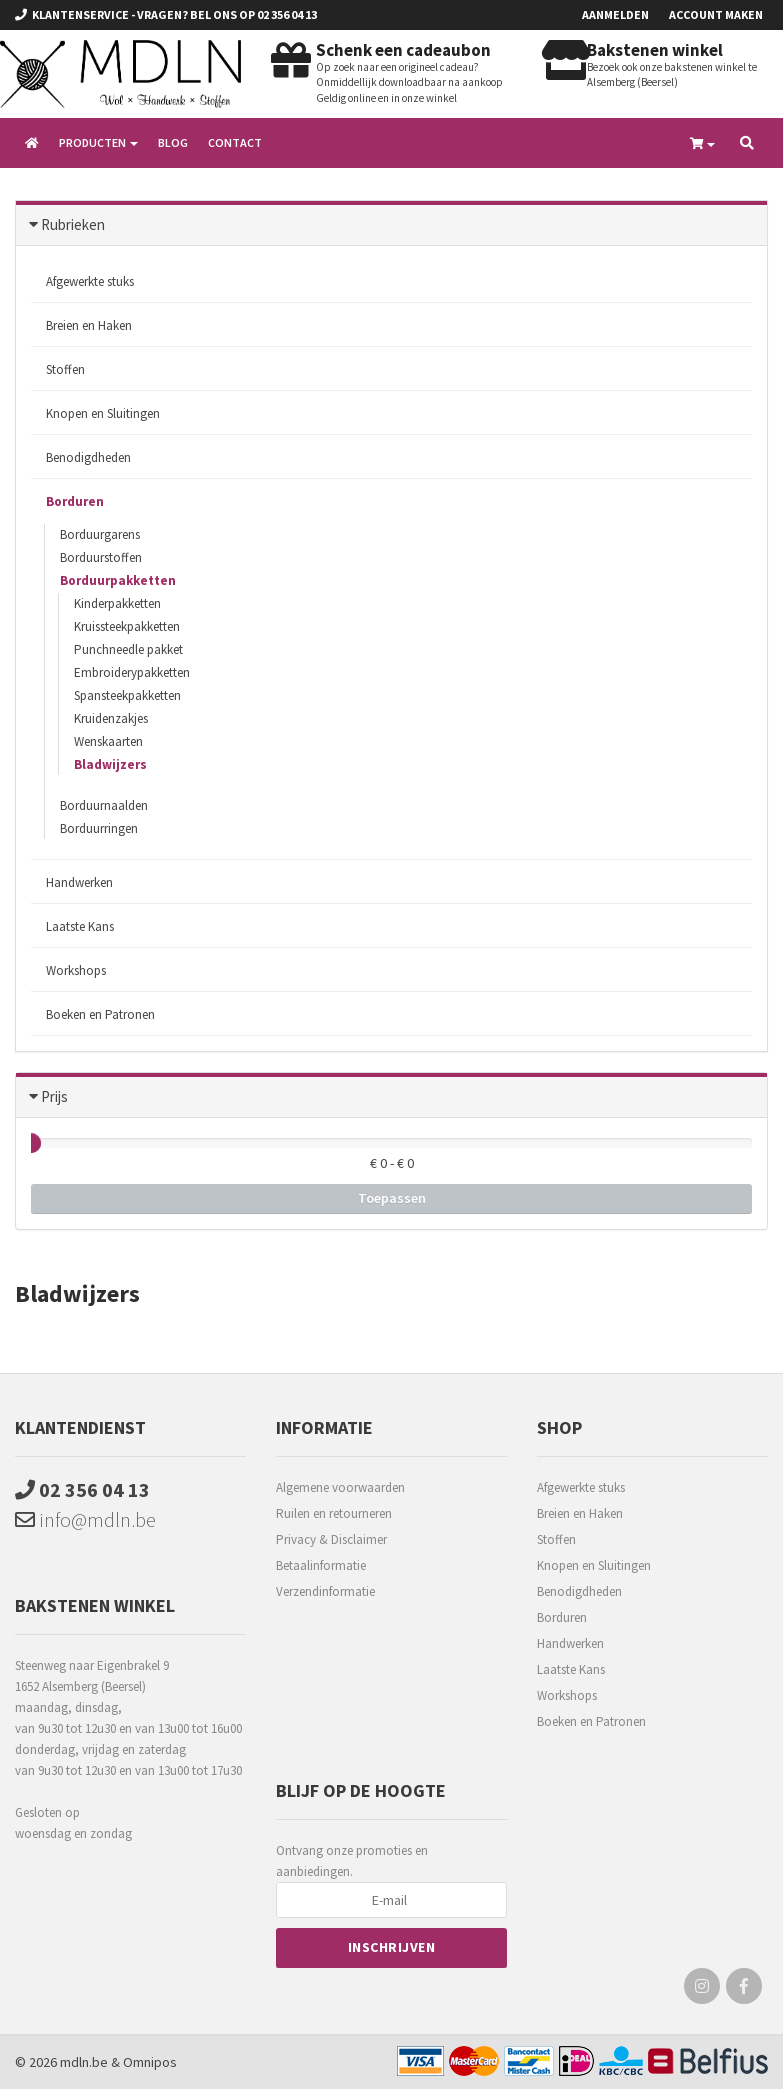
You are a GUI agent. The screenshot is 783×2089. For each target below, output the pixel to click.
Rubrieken (73, 224)
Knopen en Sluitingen (103, 413)
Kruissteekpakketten (127, 626)
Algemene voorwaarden (340, 1487)
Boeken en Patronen (100, 1014)
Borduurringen (99, 828)
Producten (98, 142)
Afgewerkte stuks (90, 281)
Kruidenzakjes (111, 718)
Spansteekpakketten (127, 695)
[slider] (31, 1143)
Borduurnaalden (104, 805)
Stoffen (65, 369)
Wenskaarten (108, 741)
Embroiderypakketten (132, 672)
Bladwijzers (110, 764)
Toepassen (392, 1198)
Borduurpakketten (118, 580)
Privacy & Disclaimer (331, 1539)
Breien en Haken (89, 325)
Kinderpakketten (117, 603)
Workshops (76, 970)
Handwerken (79, 882)
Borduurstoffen (101, 557)
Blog (173, 142)
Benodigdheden (88, 457)
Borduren (75, 501)
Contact (235, 142)
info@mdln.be (85, 1519)
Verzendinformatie (325, 1591)
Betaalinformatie (321, 1565)
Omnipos (150, 2062)
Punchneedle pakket (128, 649)
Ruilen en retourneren (334, 1513)
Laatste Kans (80, 926)
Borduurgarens (100, 534)
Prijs (54, 1096)
